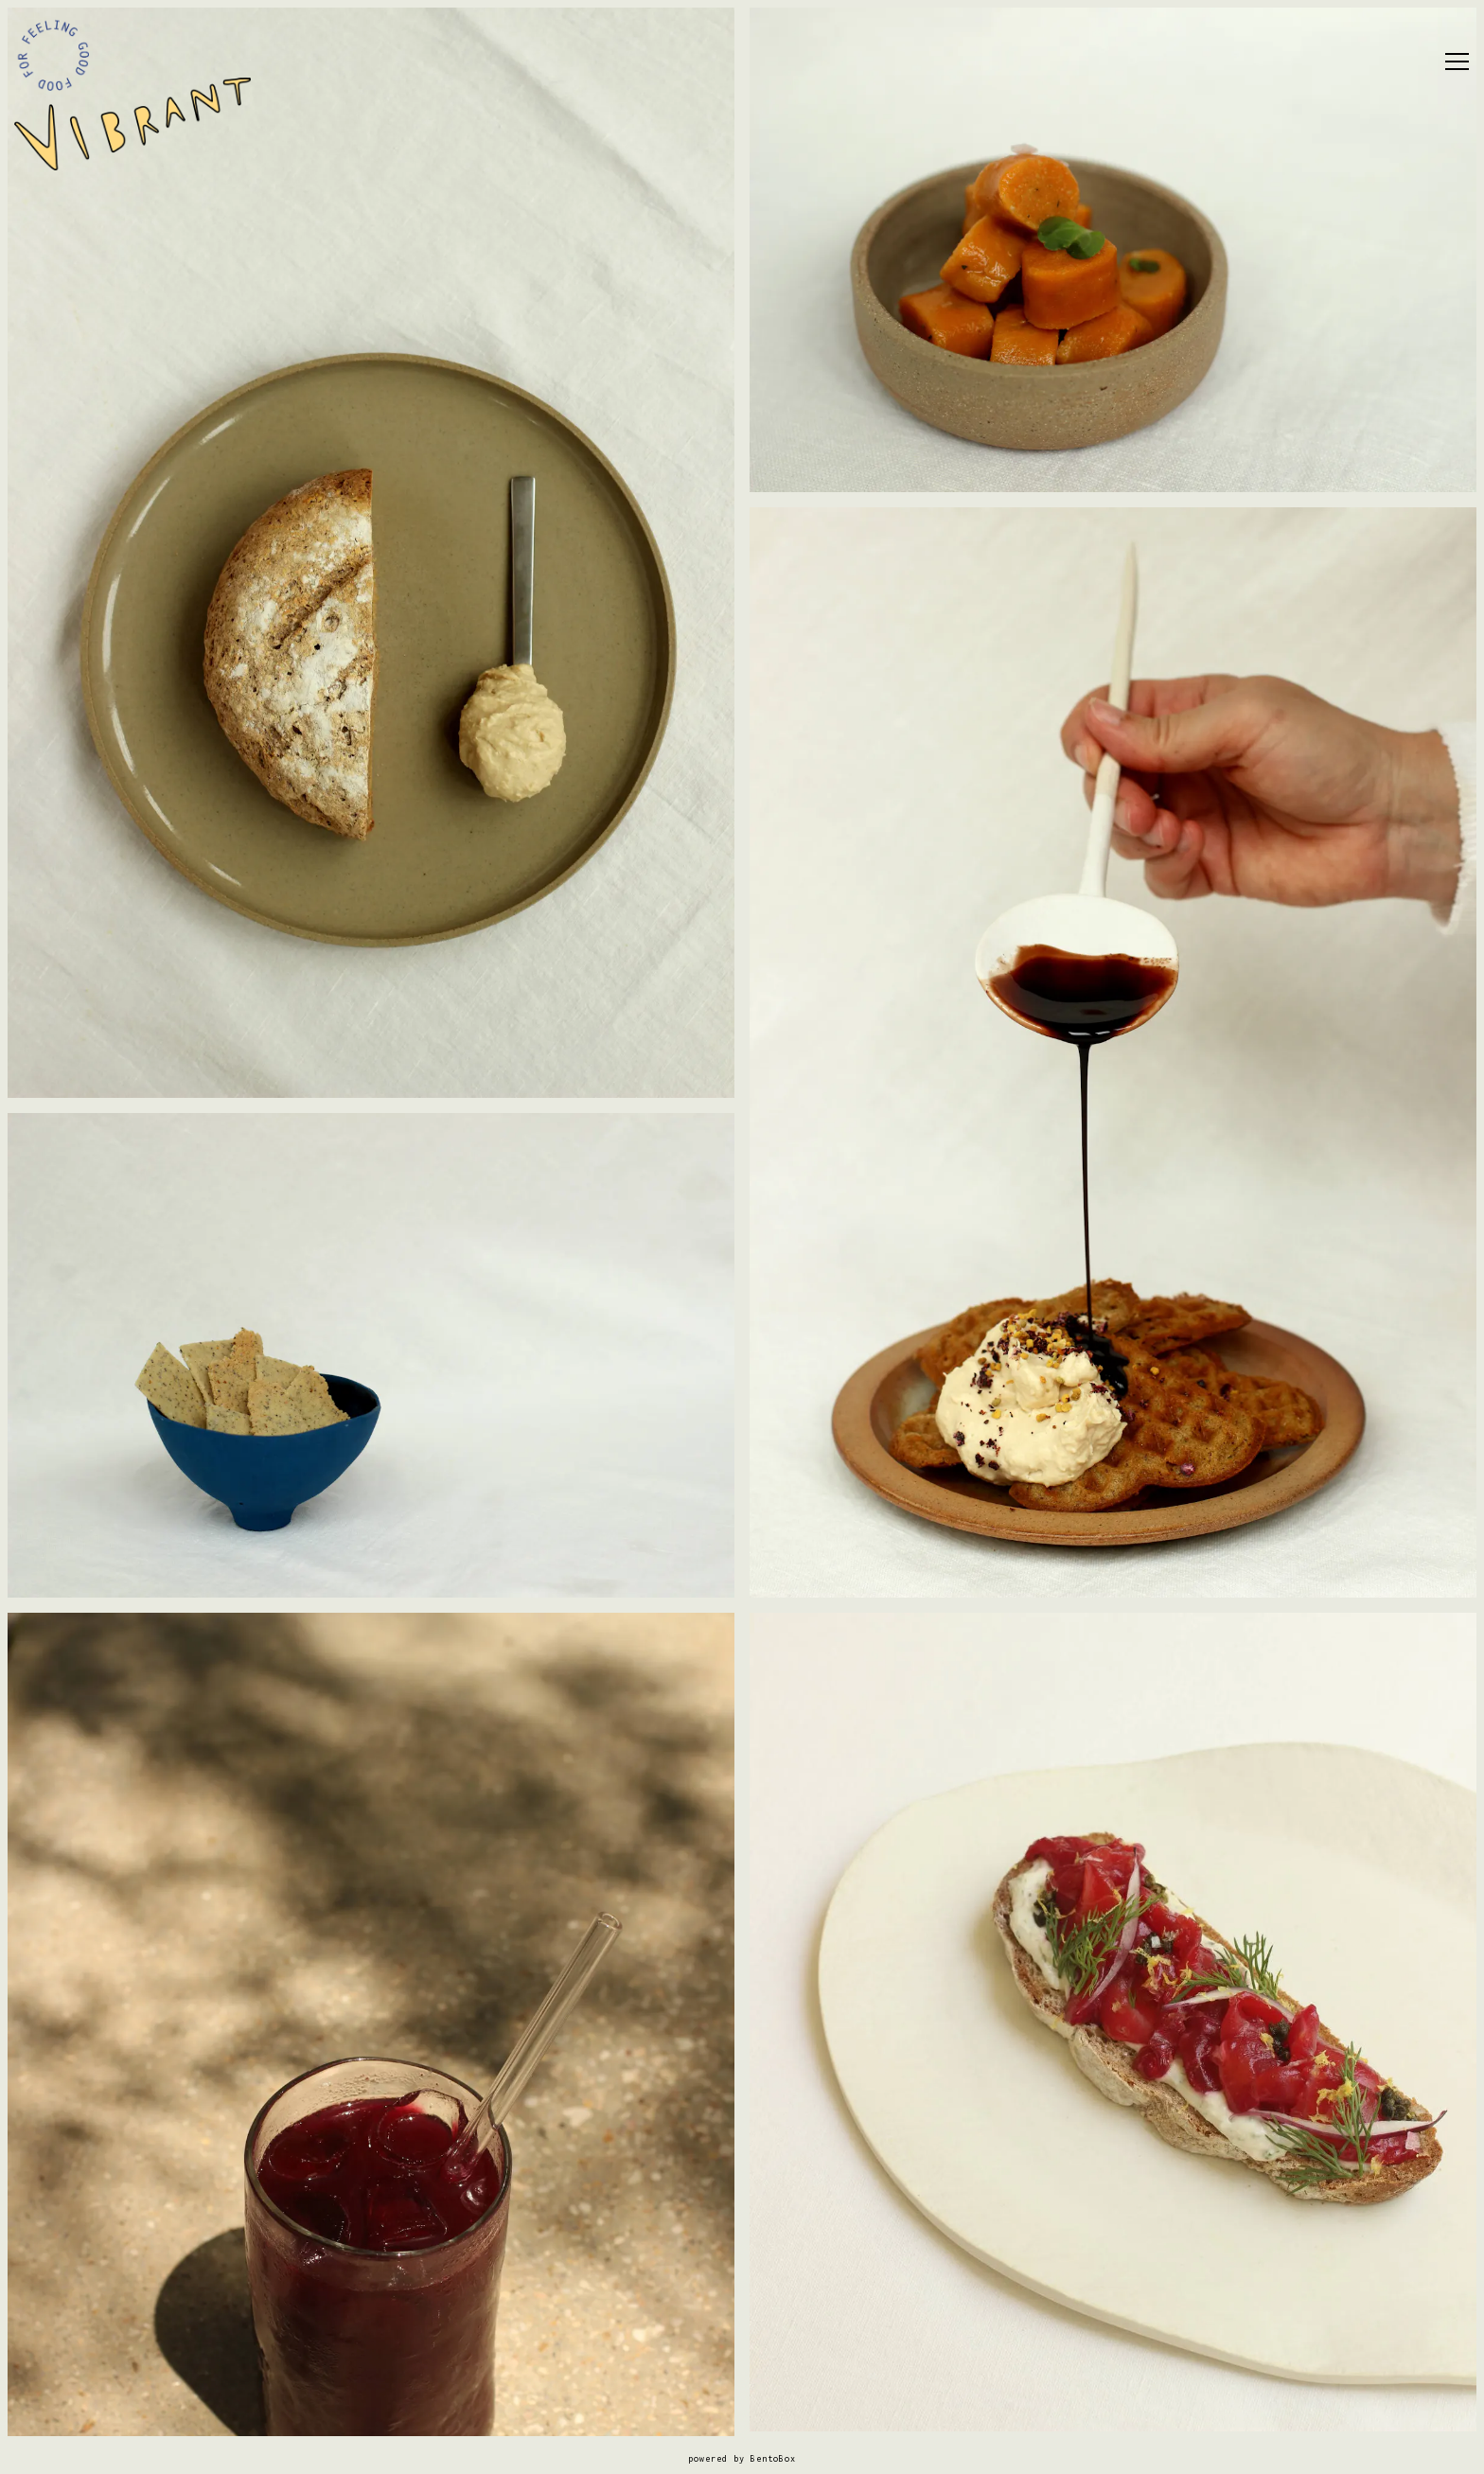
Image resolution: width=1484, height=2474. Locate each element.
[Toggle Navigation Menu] (1457, 61)
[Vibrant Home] (132, 123)
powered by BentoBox (742, 2458)
